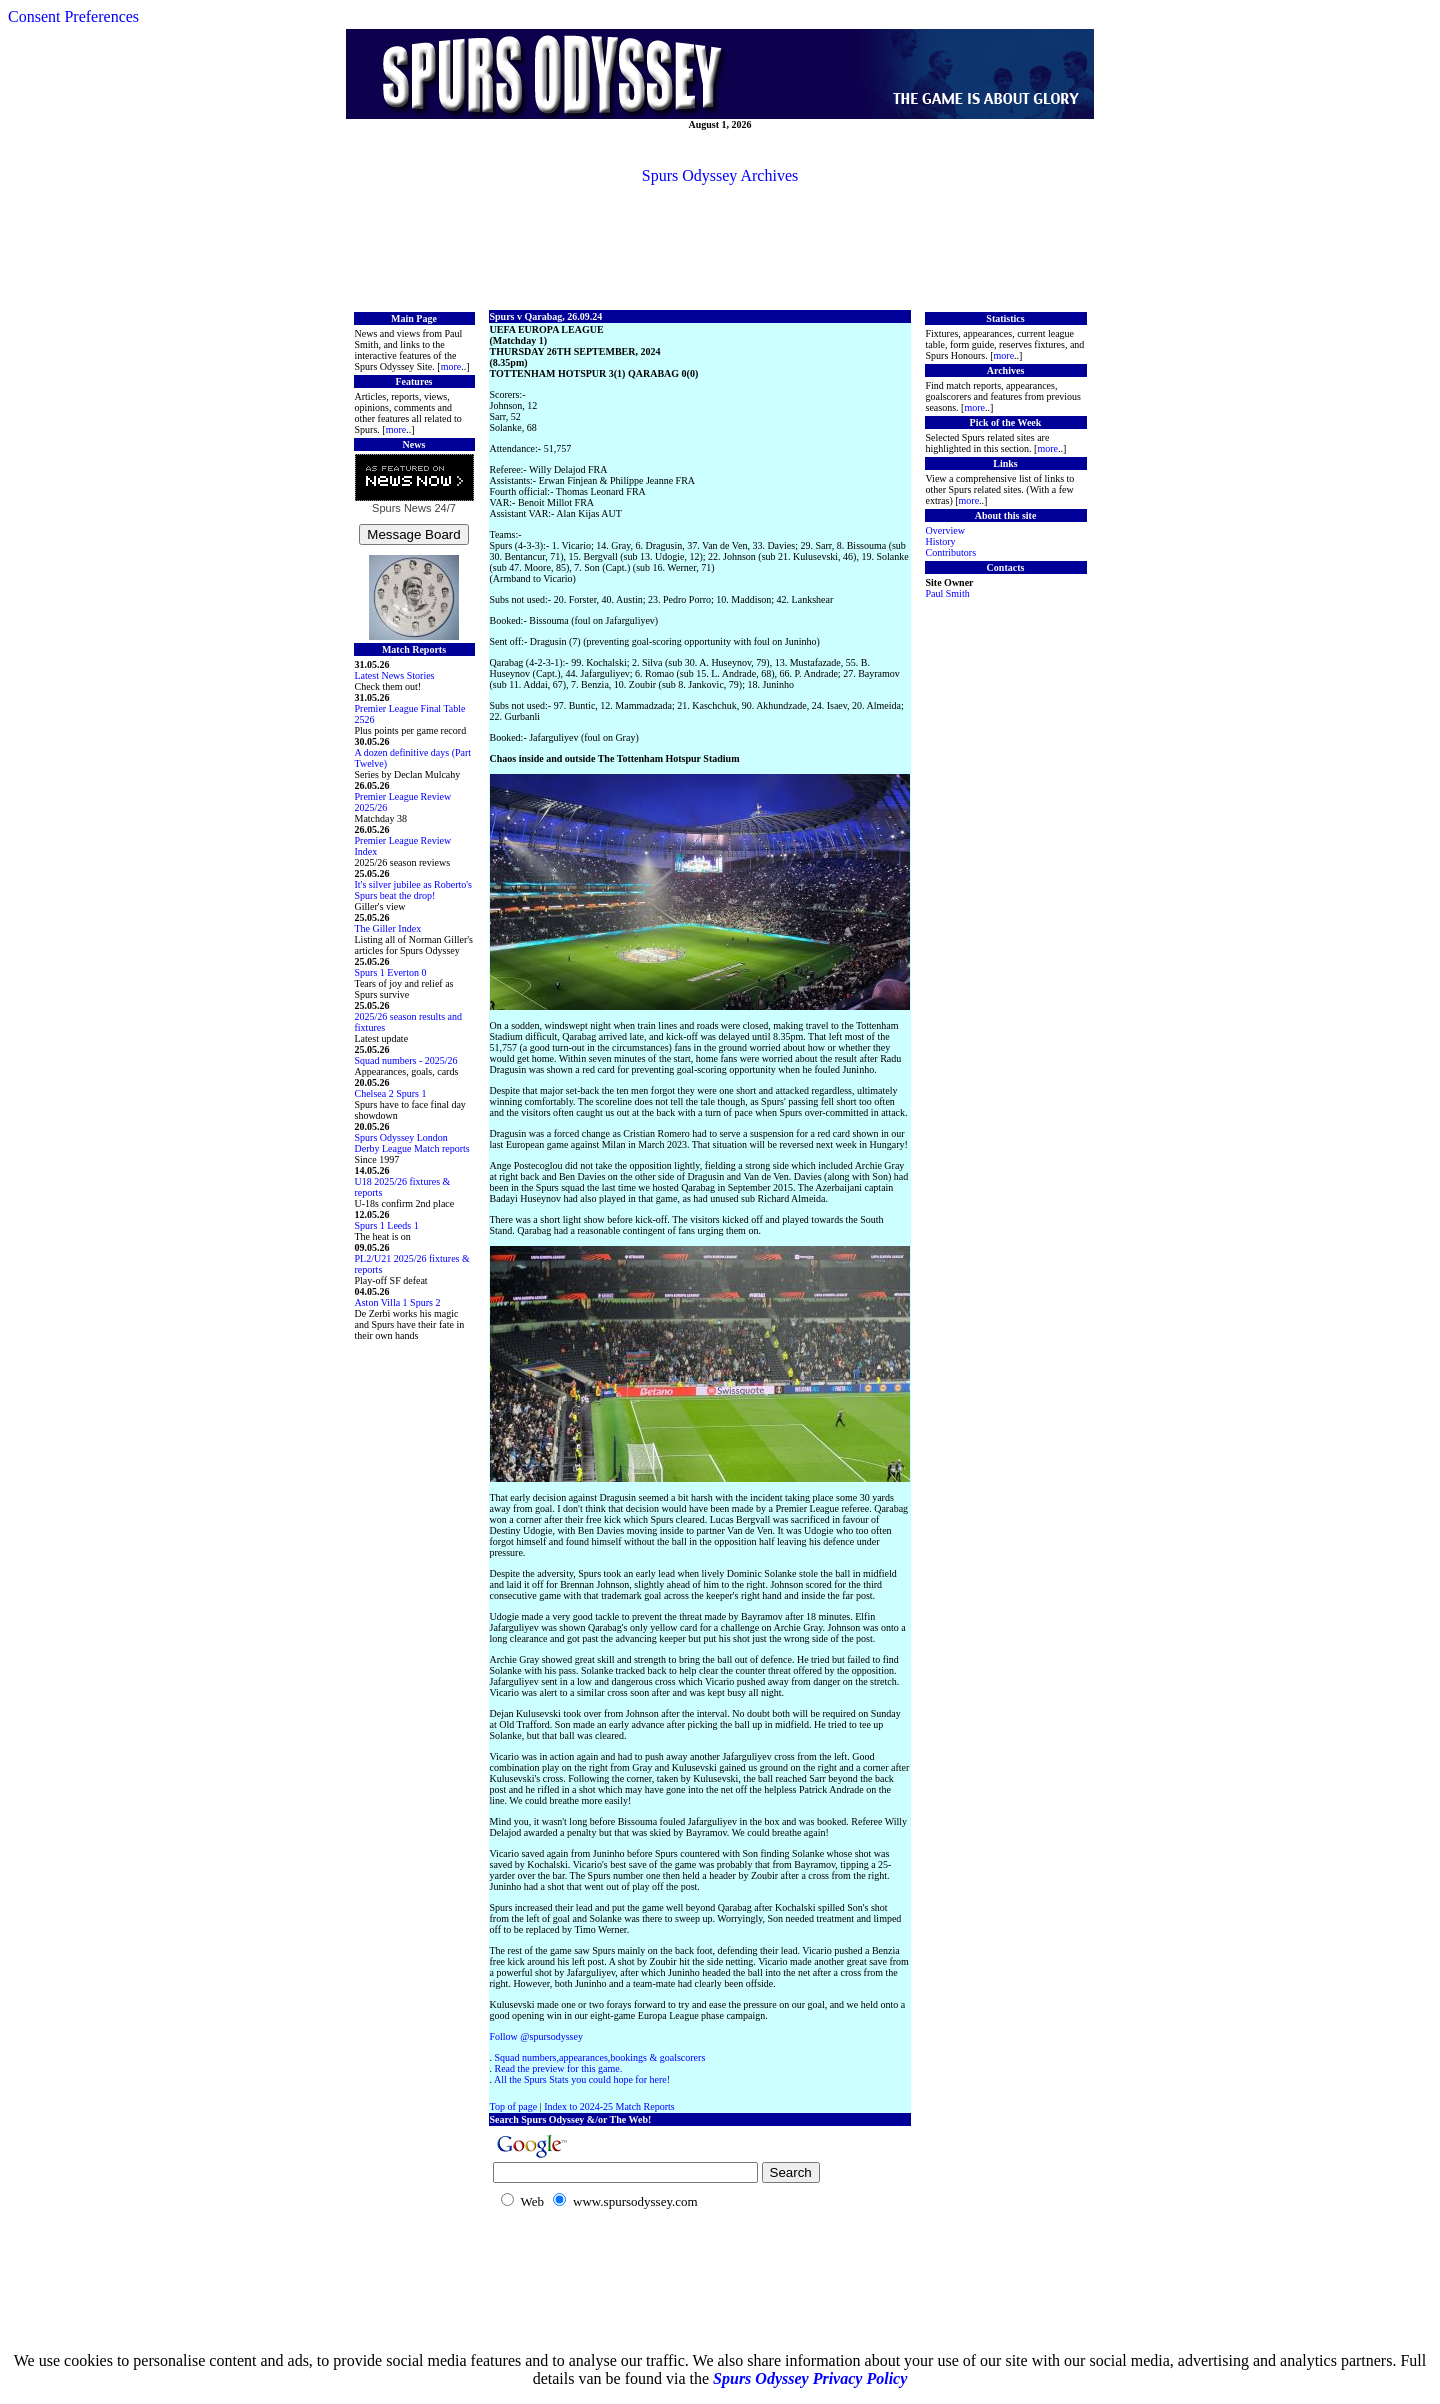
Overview (945, 530)
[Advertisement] (720, 246)
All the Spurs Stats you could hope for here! (582, 2079)
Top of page (514, 2106)
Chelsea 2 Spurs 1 (391, 1093)
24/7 (443, 508)
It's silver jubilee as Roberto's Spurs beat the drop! (413, 890)
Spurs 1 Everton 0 (391, 972)
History (941, 541)
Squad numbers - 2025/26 (406, 1060)
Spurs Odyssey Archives (720, 175)
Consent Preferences (73, 16)
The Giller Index (388, 928)
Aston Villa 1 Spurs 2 (398, 1302)
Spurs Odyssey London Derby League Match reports (412, 1143)
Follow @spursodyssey (536, 2036)
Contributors (951, 552)
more (451, 366)
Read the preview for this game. (559, 2068)
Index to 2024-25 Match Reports (609, 2106)
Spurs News (401, 508)
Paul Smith (948, 593)
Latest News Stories (395, 675)
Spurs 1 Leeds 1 (387, 1225)
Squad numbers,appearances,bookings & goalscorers (600, 2057)
